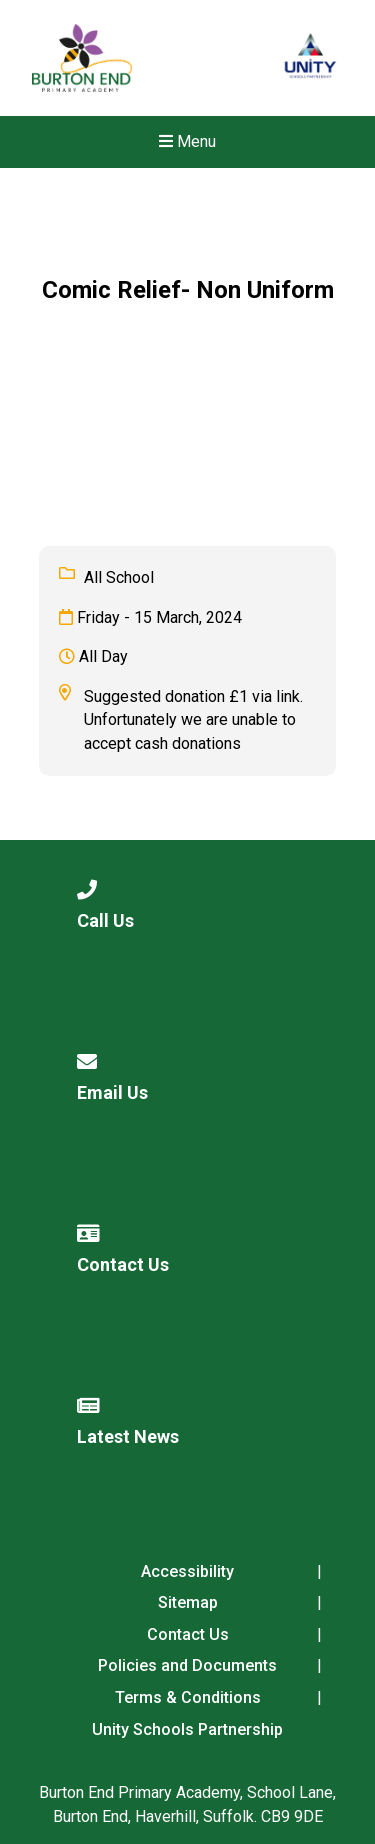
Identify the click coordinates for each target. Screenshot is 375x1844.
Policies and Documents (187, 1665)
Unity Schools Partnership (187, 1729)
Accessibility (187, 1571)
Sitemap (188, 1602)
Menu (187, 141)
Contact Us (188, 1634)
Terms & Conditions (188, 1697)
